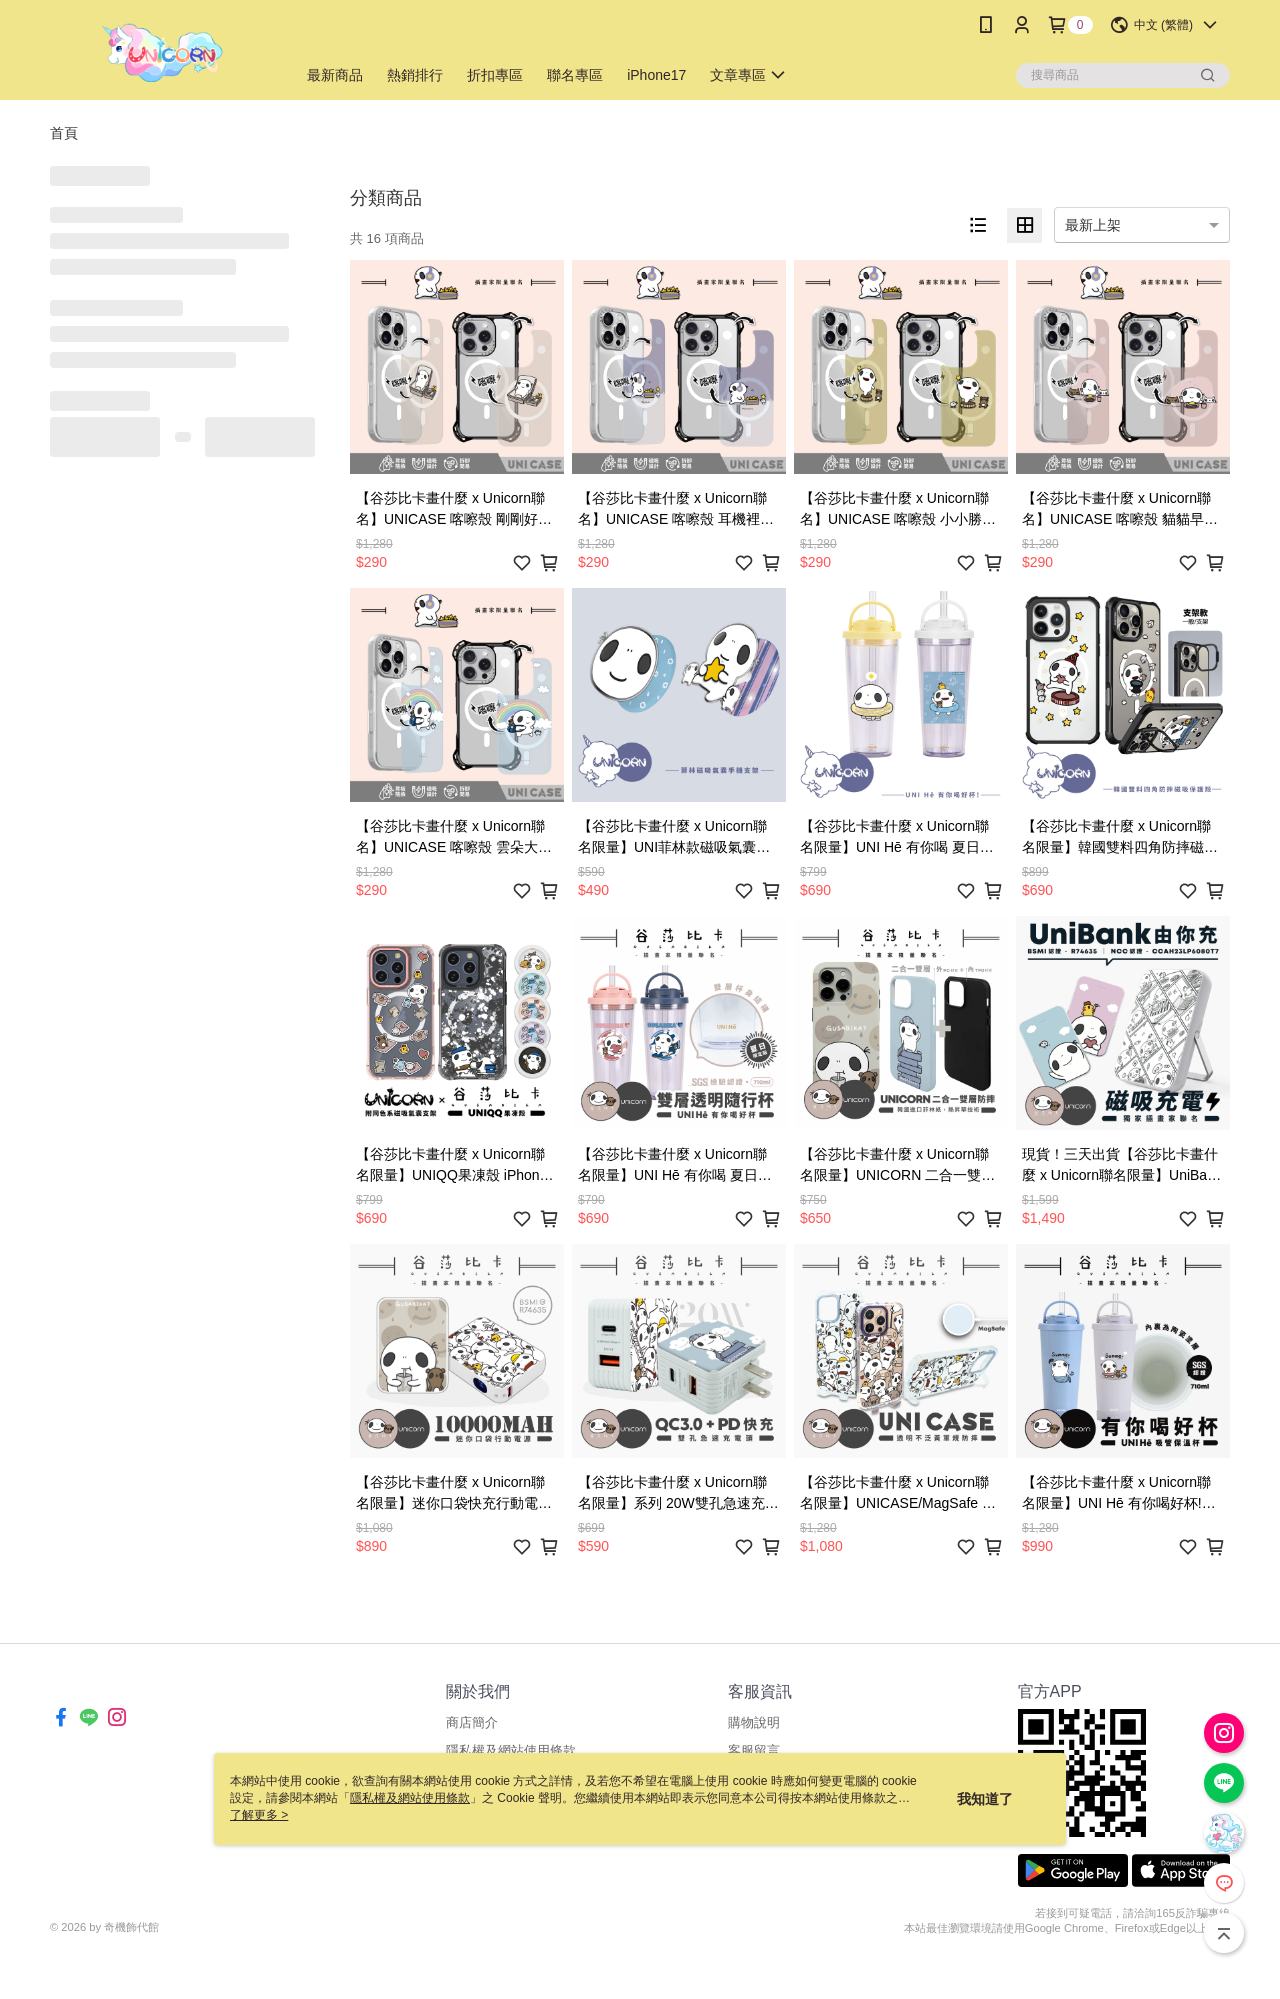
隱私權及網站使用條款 (511, 1750)
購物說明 (754, 1722)
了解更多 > (259, 1815)
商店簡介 (472, 1722)
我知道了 (985, 1799)
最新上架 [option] (1093, 225)
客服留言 (754, 1750)
